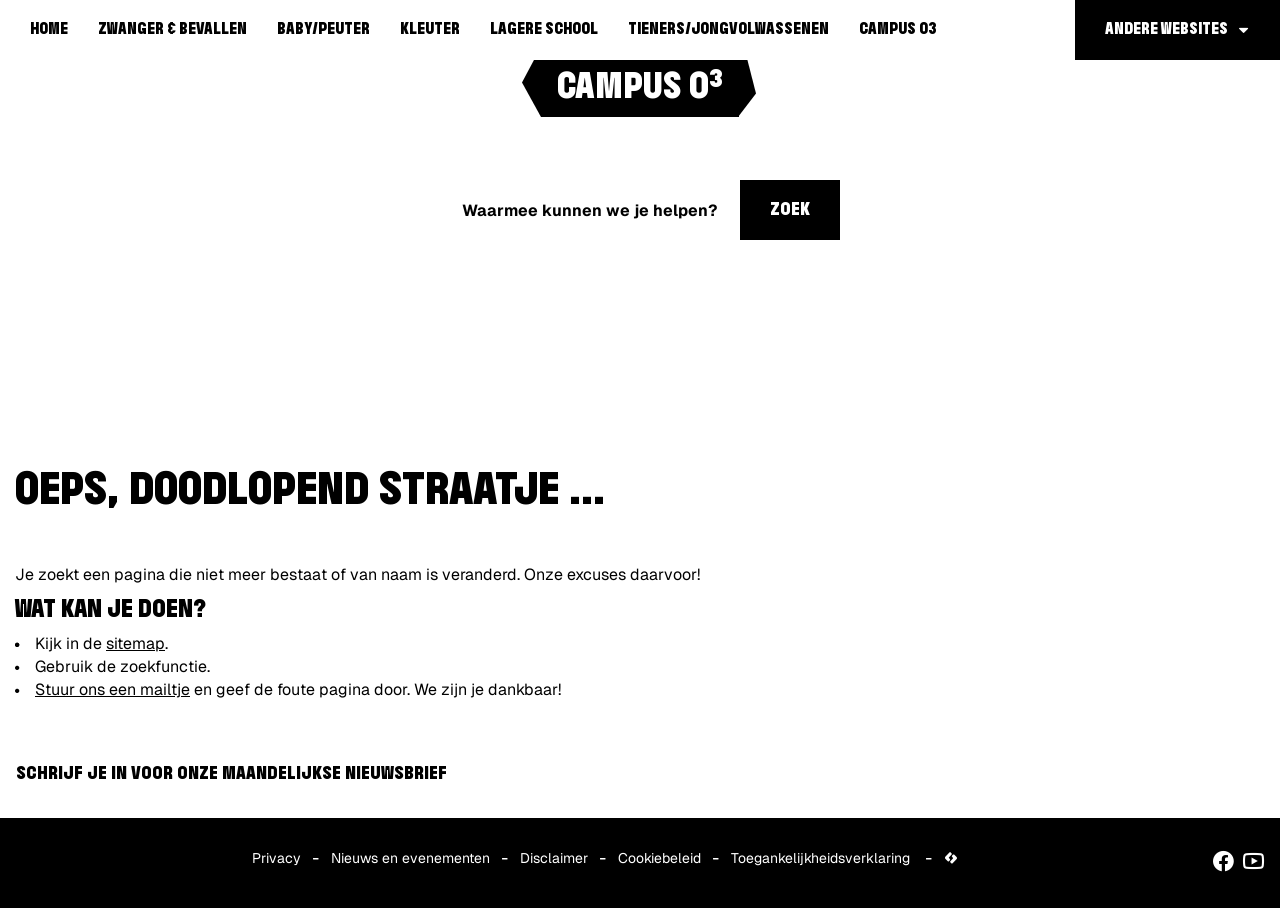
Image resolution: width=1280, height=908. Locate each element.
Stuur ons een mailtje (112, 689)
